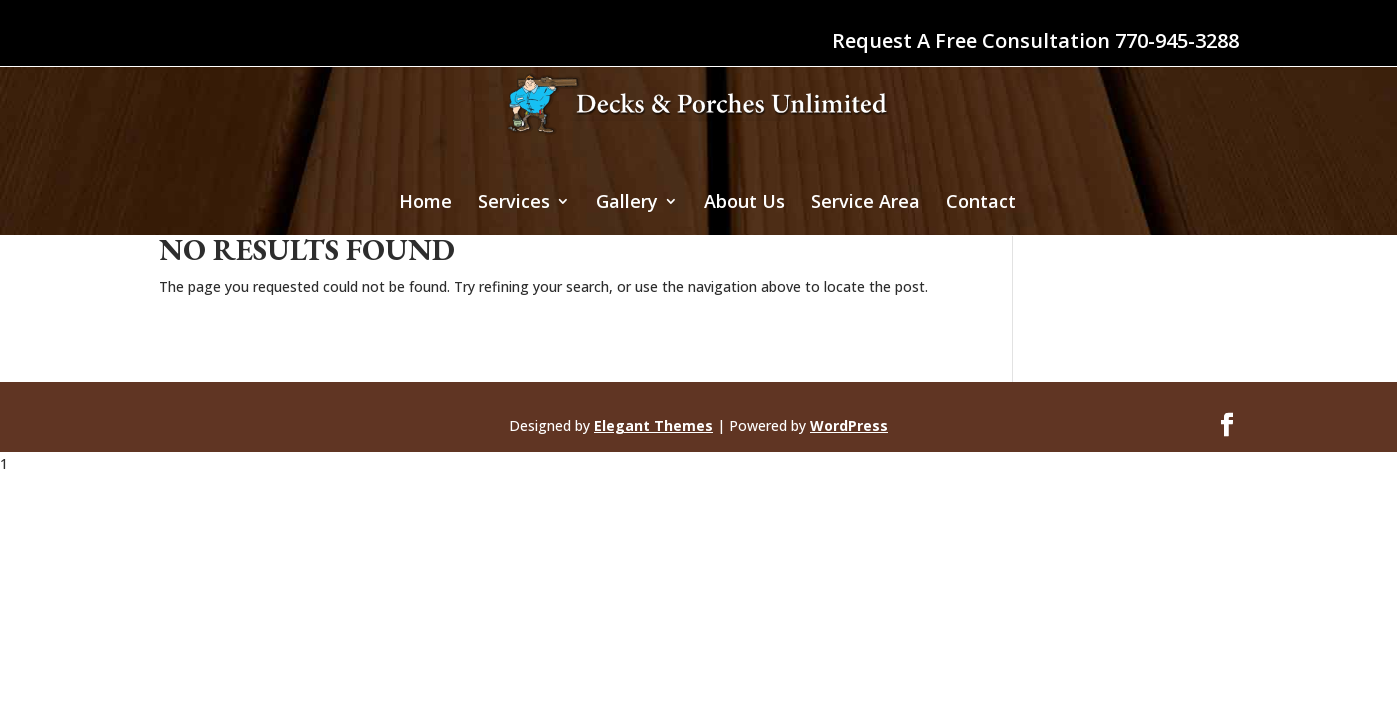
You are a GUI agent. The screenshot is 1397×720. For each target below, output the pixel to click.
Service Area (865, 203)
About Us (744, 203)
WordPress (849, 425)
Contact (981, 203)
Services (514, 203)
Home (425, 203)
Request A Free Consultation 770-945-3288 (1035, 42)
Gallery (627, 203)
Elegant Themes (653, 425)
